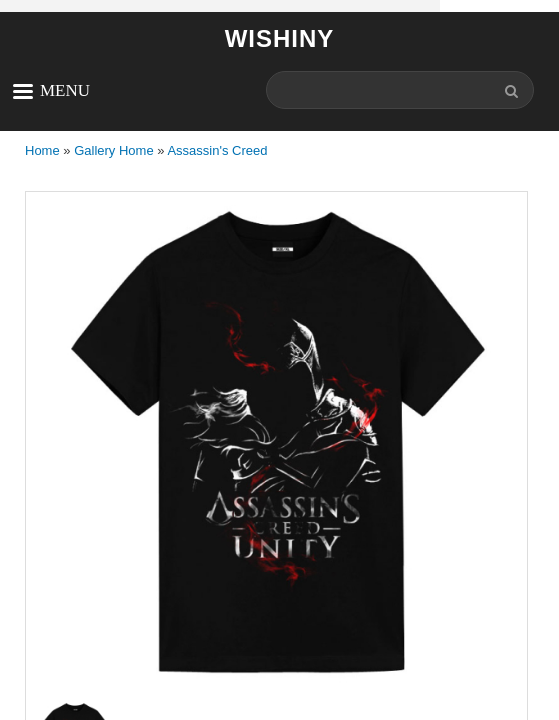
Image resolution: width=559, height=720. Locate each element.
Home (42, 150)
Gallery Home (113, 150)
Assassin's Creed (217, 150)
